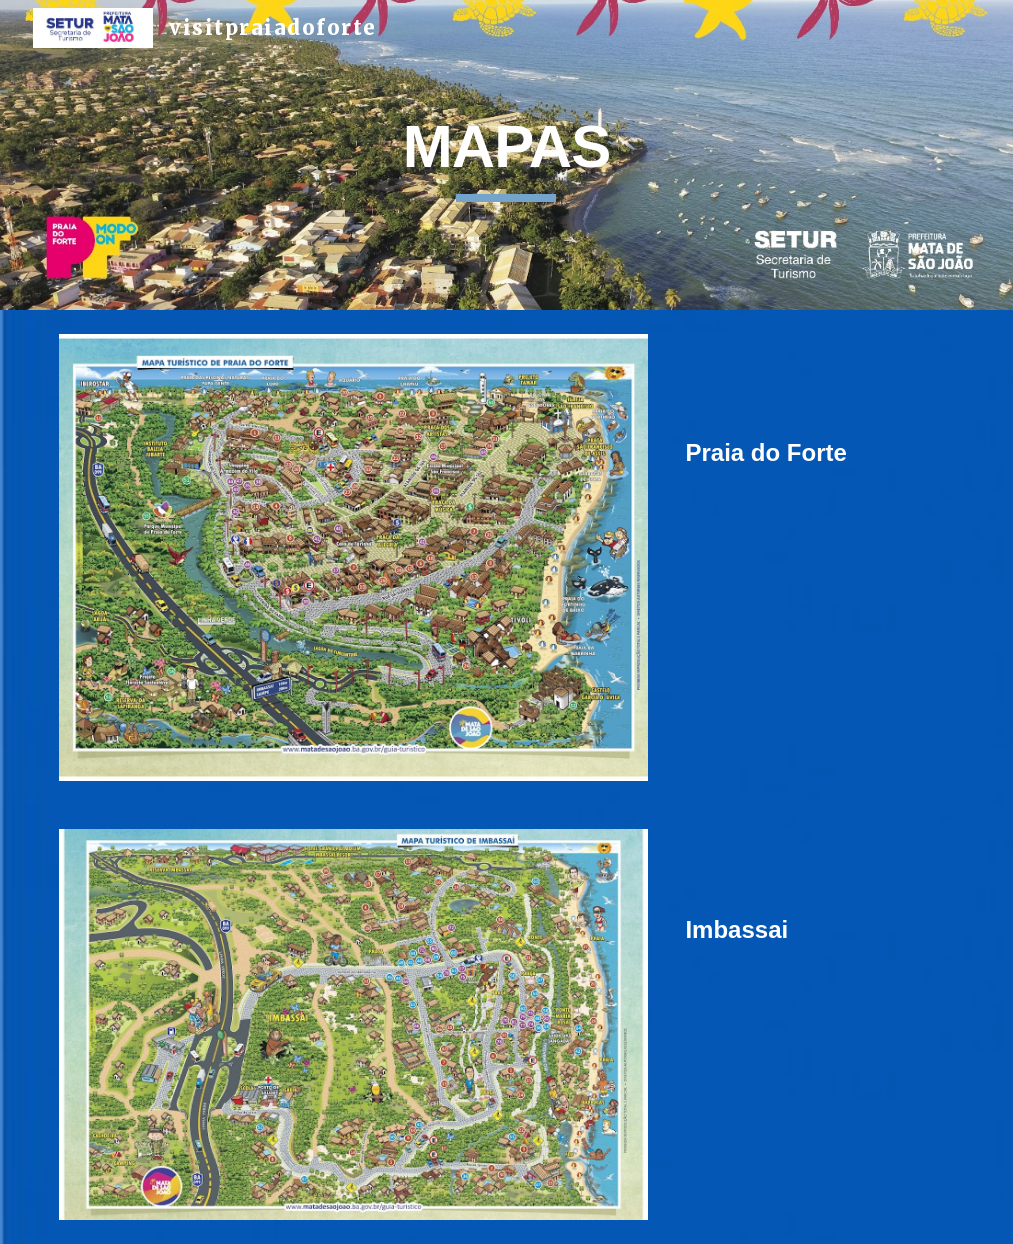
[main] (506, 155)
